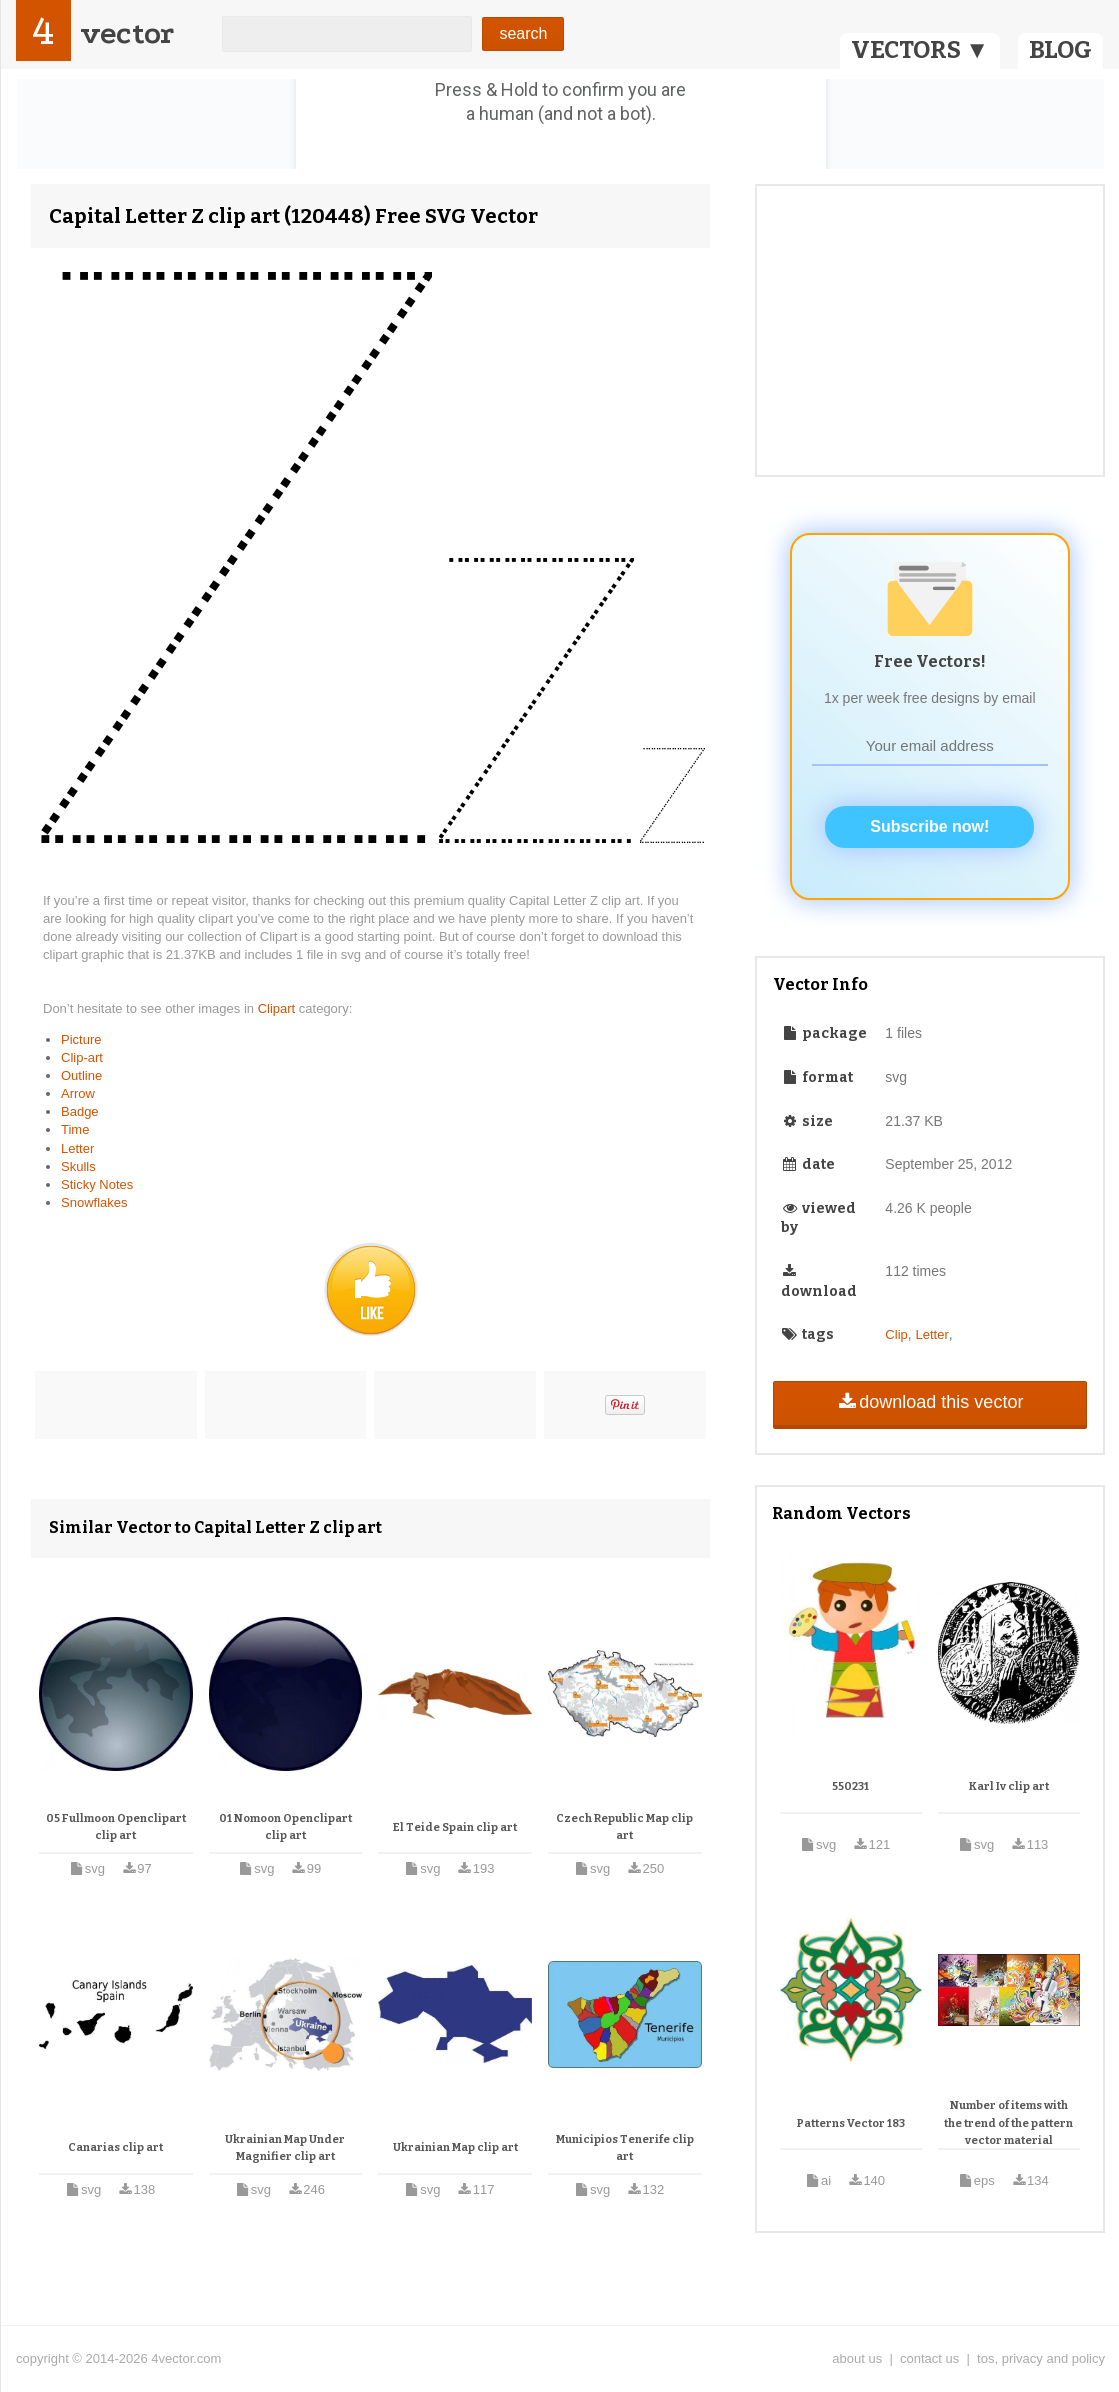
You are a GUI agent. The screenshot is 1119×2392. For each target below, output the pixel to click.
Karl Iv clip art (1009, 1786)
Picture (81, 1039)
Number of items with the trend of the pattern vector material (1008, 2123)
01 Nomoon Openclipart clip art (285, 1827)
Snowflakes (94, 1202)
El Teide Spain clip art (455, 1827)
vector (127, 33)
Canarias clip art (115, 2147)
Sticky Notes (97, 1184)
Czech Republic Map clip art (624, 1827)
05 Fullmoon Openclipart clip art (116, 1827)
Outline (81, 1075)
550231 (850, 1786)
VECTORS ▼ (920, 50)
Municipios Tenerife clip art (625, 2148)
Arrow (78, 1093)
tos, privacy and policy (1041, 2358)
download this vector (929, 1402)
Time (75, 1129)
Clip (896, 1334)
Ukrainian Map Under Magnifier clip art (285, 2148)
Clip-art (82, 1057)
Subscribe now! (929, 826)
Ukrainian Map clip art (455, 2147)
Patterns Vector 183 (851, 2123)
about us (857, 2358)
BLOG (1060, 50)
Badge (80, 1111)
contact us (929, 2358)
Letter (77, 1148)
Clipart (278, 1008)
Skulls (78, 1166)
